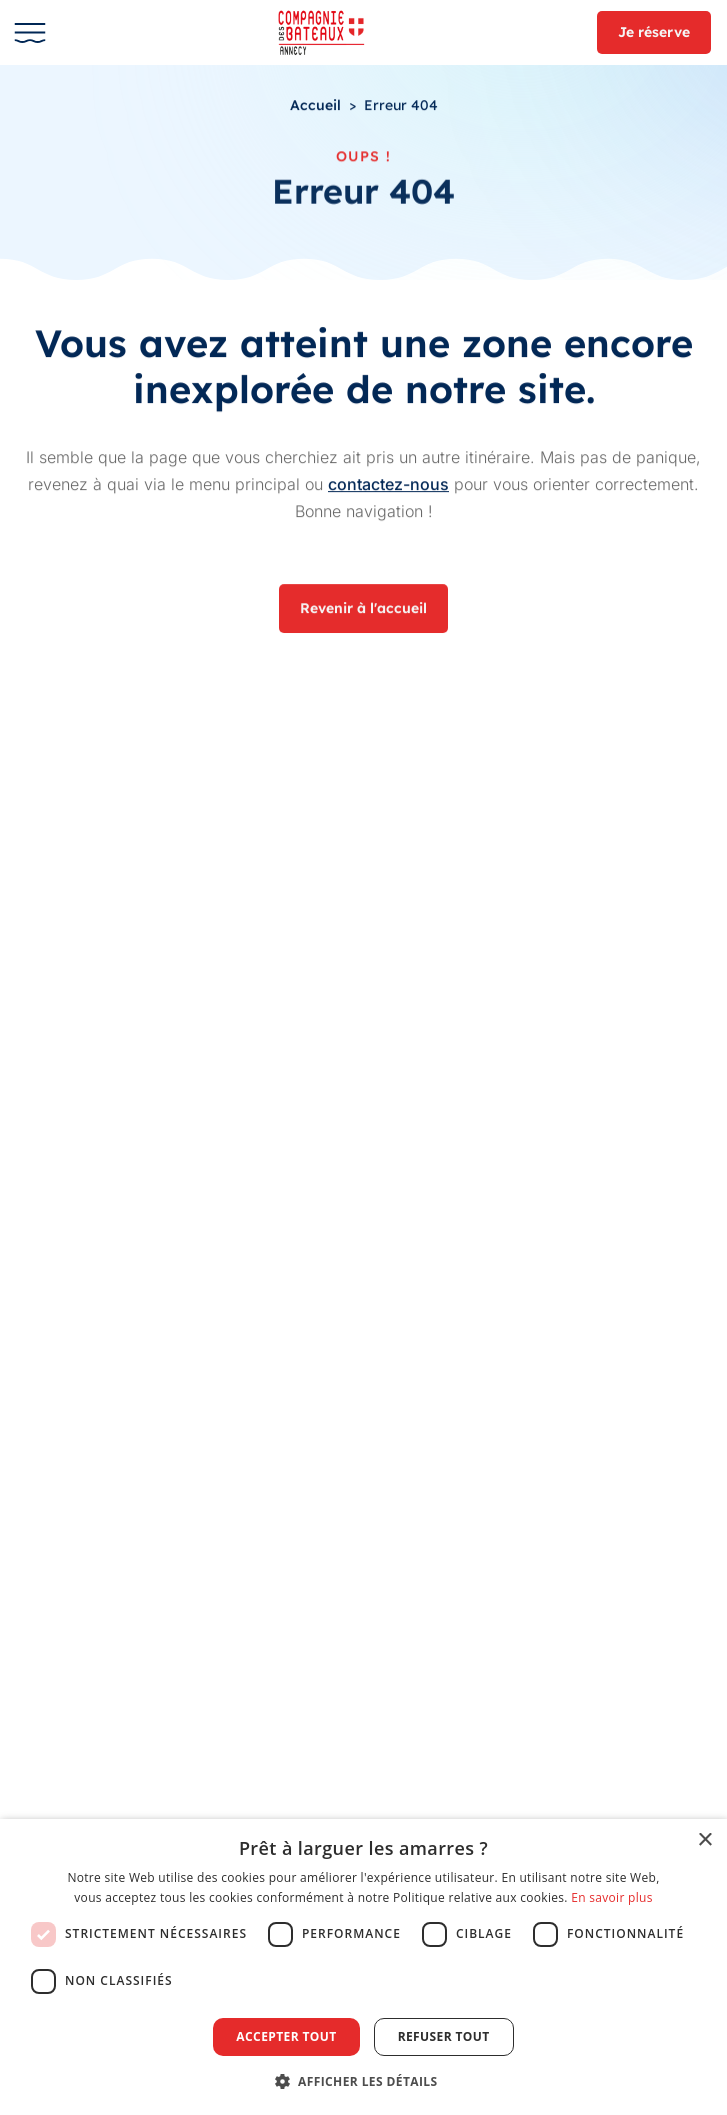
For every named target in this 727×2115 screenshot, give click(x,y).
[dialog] (363, 1967)
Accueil (315, 106)
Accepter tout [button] (286, 2036)
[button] (364, 2081)
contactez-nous (388, 484)
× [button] (704, 1840)
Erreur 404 (401, 106)
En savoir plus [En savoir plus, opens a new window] (611, 1897)
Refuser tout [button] (444, 2036)
